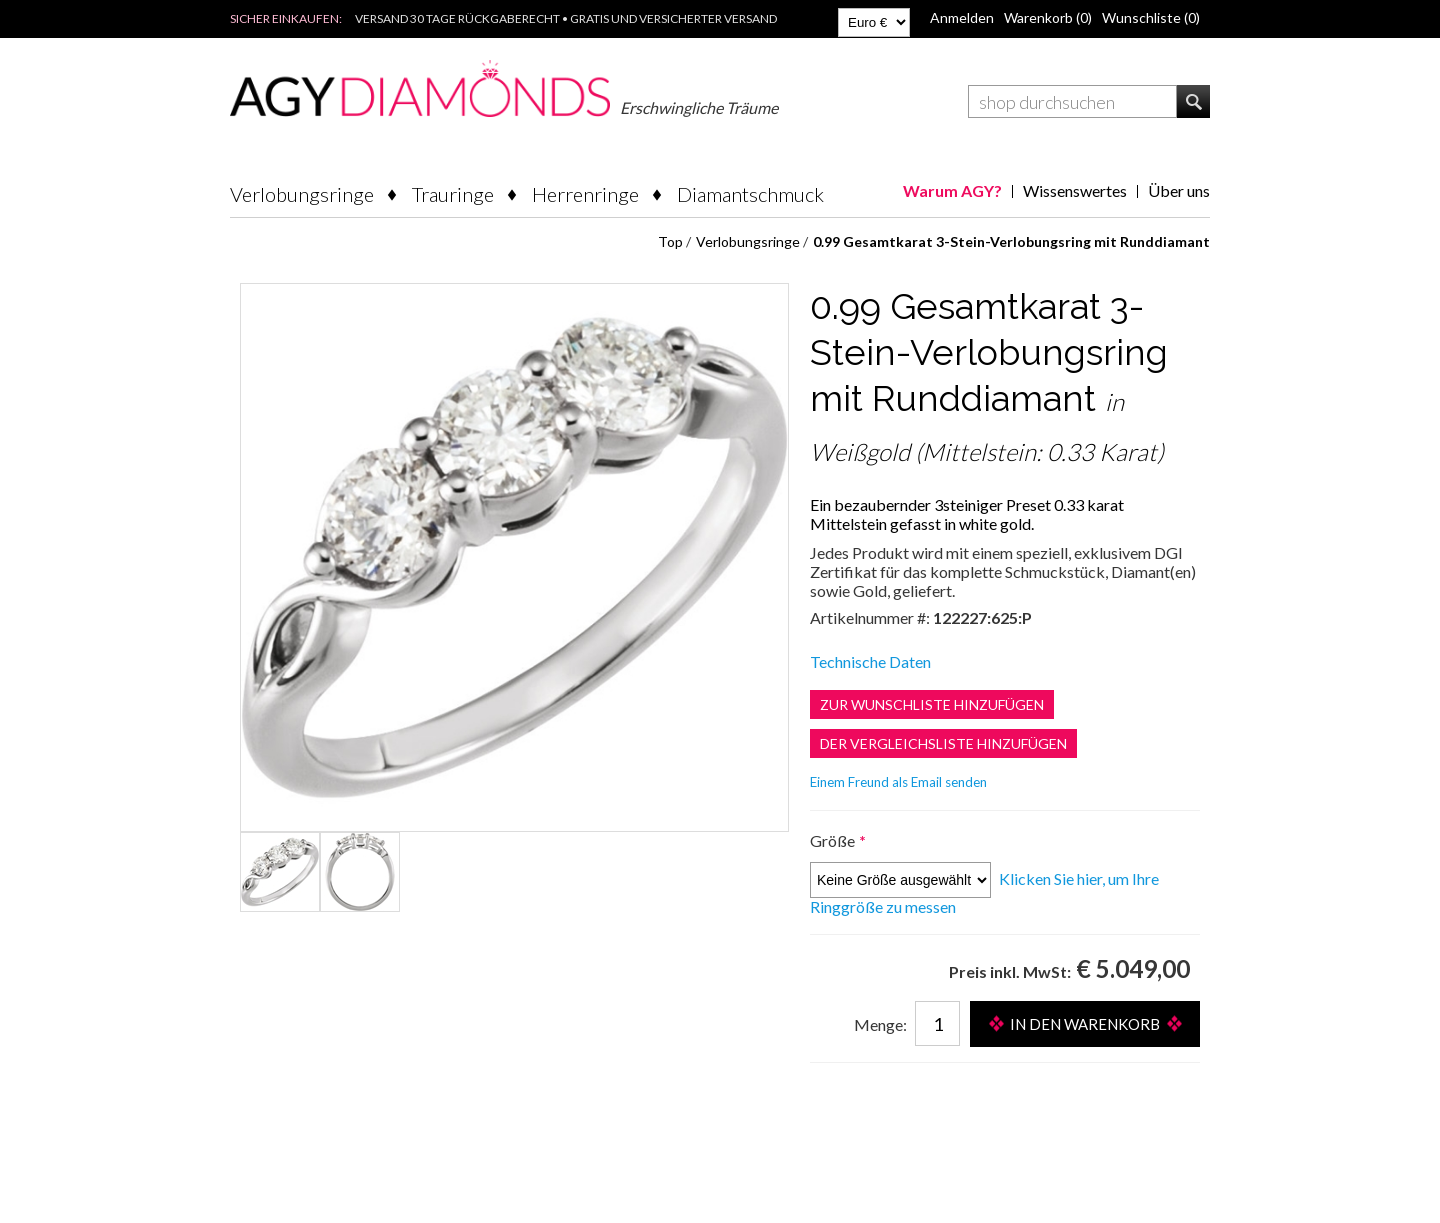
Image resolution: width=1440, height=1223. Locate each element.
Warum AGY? (952, 190)
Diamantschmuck (750, 194)
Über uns (1179, 190)
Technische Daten (870, 661)
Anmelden (962, 17)
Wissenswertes (1075, 190)
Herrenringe (585, 194)
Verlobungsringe (302, 194)
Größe (834, 840)
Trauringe (453, 194)
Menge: (880, 1024)
